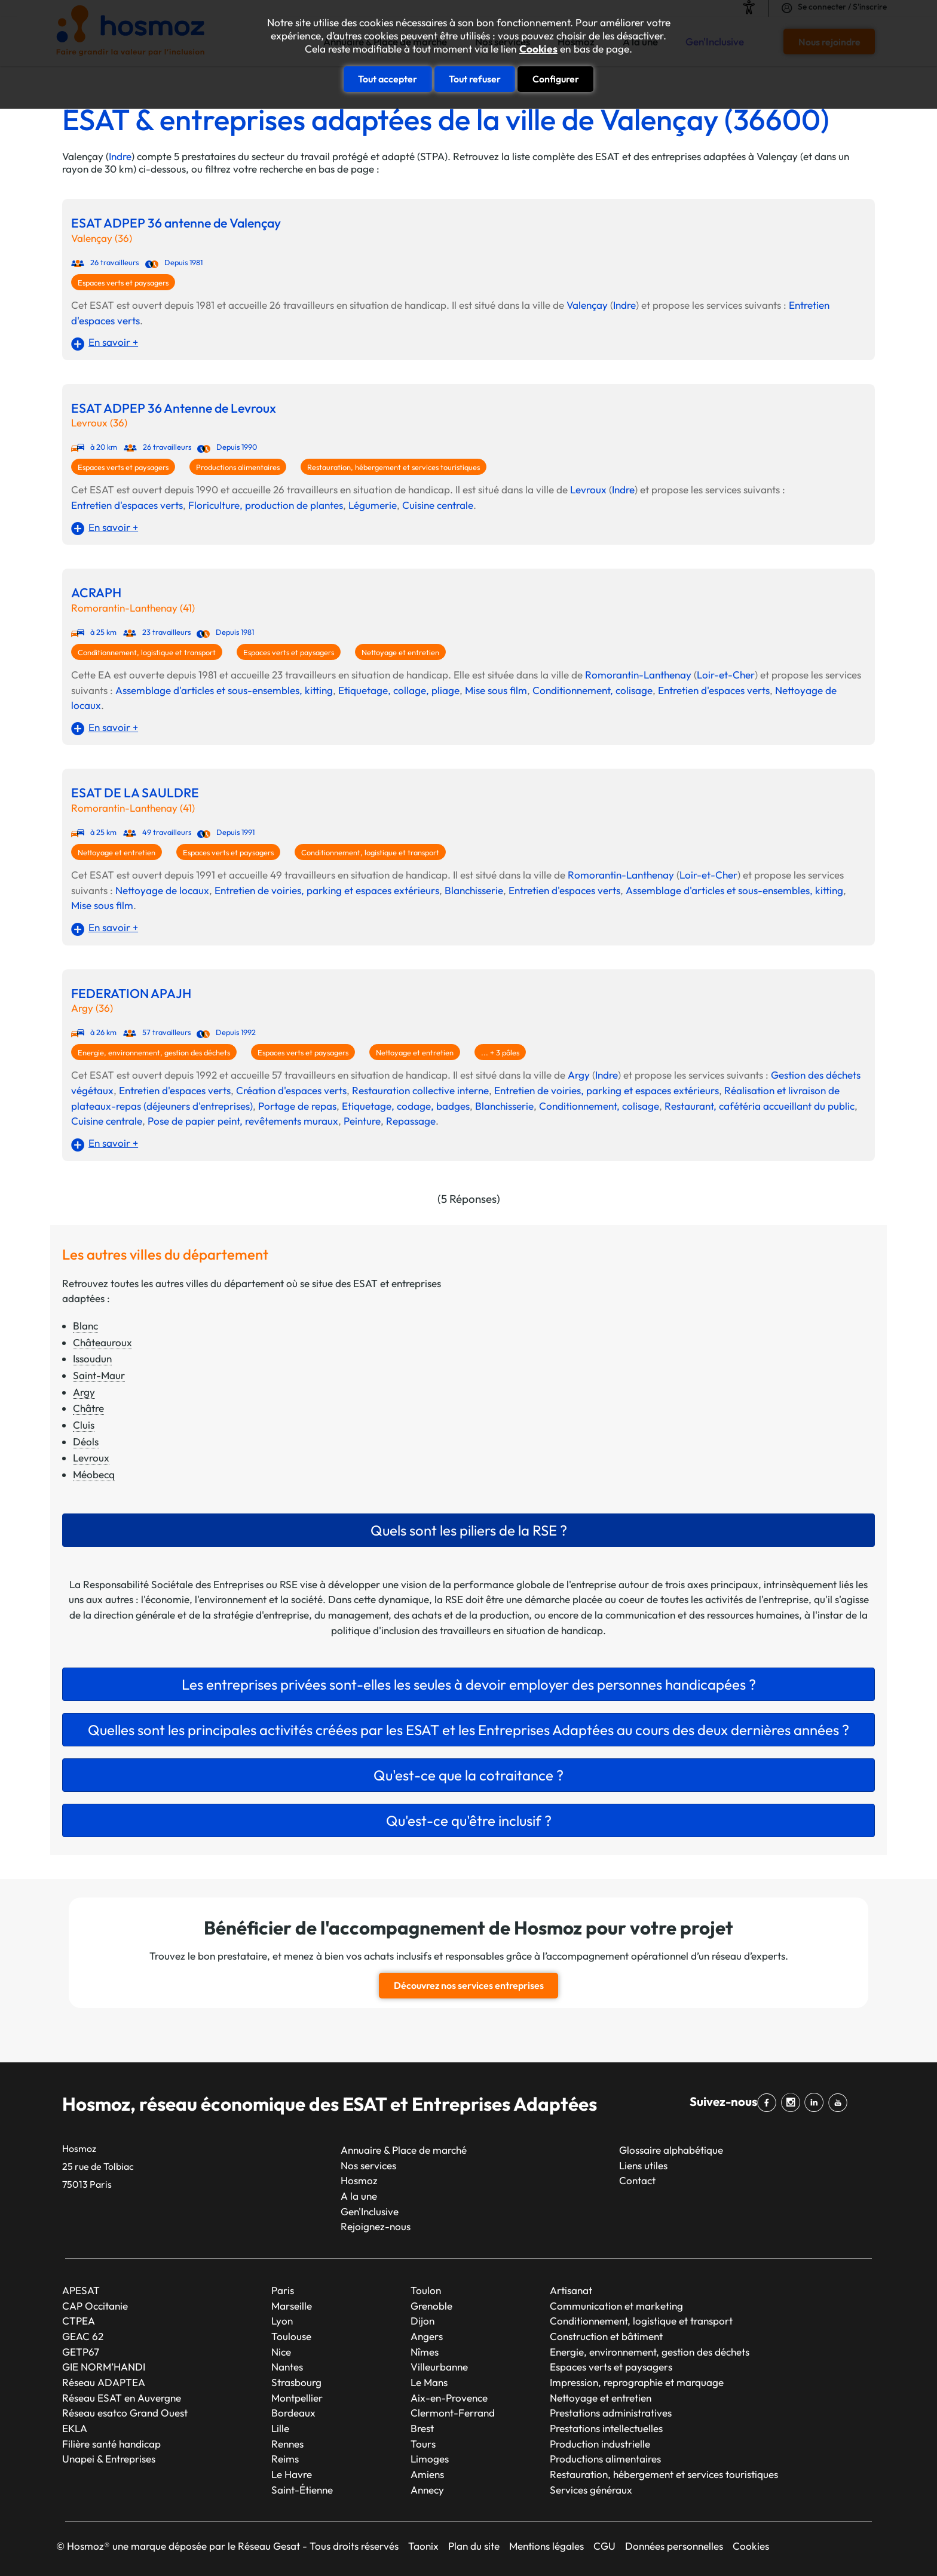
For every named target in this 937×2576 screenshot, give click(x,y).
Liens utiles (643, 2165)
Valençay (587, 305)
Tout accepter (387, 79)
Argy (579, 1075)
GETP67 (80, 2351)
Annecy (427, 2489)
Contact (637, 2180)
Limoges (430, 2458)
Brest (422, 2428)
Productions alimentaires (238, 467)
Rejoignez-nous (376, 2226)
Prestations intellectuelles (606, 2428)
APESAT (81, 2290)
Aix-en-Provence (449, 2397)
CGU (604, 2546)
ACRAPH (96, 593)
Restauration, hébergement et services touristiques (393, 467)
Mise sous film (496, 690)
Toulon (426, 2290)
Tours (423, 2443)
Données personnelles (674, 2546)
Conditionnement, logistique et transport (147, 652)
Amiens (427, 2474)
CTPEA (78, 2320)
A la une (359, 2196)
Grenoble (431, 2305)
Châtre (88, 1408)
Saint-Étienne (302, 2489)
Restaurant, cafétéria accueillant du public (760, 1106)
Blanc (85, 1325)
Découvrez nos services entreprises (469, 1985)
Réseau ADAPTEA (103, 2382)
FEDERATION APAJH (131, 993)
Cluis (83, 1425)
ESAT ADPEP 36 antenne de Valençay (176, 223)
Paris (282, 2290)
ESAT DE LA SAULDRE (135, 793)
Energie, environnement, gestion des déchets (154, 1052)
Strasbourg (296, 2382)
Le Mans (429, 2382)
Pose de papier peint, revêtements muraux (243, 1120)
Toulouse (291, 2336)
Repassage (411, 1120)
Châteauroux (102, 1342)
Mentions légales (546, 2546)
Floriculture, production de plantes (265, 505)
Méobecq (94, 1474)
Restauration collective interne (420, 1090)
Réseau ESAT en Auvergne (121, 2397)
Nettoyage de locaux (162, 890)
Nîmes (425, 2351)
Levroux (588, 489)
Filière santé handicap (111, 2443)
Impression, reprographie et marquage (637, 2382)
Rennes (287, 2443)
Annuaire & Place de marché (404, 2150)
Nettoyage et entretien (400, 652)
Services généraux (591, 2489)
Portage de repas (297, 1106)
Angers (427, 2336)
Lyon (282, 2320)
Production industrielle (600, 2443)
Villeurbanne (439, 2366)
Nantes (287, 2366)
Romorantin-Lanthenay (638, 674)
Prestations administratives (611, 2412)
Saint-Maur (99, 1375)
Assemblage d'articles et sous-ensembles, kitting (224, 690)
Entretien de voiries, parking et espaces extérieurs (327, 890)
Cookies (538, 49)
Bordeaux (293, 2412)
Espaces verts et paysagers (123, 282)
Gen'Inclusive (370, 2211)
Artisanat (571, 2290)
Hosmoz (359, 2180)
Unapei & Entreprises (108, 2458)
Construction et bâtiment (606, 2336)
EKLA (74, 2428)
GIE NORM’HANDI (103, 2366)
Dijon (422, 2320)
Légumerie (372, 505)
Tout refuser (475, 79)
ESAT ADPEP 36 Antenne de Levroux (173, 408)
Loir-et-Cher (726, 674)
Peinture (362, 1120)
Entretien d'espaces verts (127, 505)
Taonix (423, 2546)
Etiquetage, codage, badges (406, 1106)
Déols (86, 1441)
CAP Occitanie (95, 2305)
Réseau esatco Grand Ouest (125, 2412)
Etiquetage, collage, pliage (399, 690)
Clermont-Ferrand (453, 2412)
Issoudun (92, 1358)
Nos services (368, 2165)
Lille (280, 2428)
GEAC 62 (82, 2336)
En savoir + (113, 342)
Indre (120, 156)
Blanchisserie (474, 890)
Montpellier (297, 2397)
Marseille (291, 2305)
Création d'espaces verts (291, 1090)
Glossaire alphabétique (671, 2150)
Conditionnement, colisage (592, 690)
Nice (281, 2351)
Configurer (555, 79)
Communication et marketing (616, 2305)
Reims (285, 2458)
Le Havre (291, 2474)
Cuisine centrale (437, 505)
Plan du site (474, 2546)
